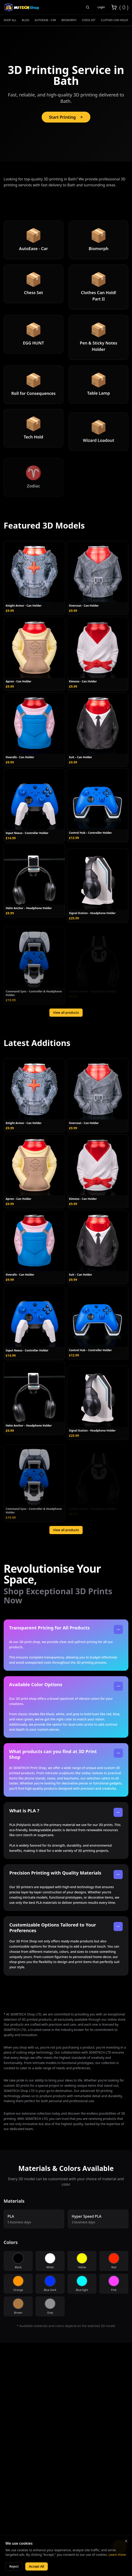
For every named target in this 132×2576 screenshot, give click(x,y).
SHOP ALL (10, 20)
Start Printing (66, 117)
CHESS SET (89, 20)
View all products (66, 1012)
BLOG (25, 20)
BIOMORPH (68, 20)
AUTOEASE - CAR (45, 20)
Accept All (36, 2566)
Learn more (117, 2554)
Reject (14, 2566)
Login (101, 7)
